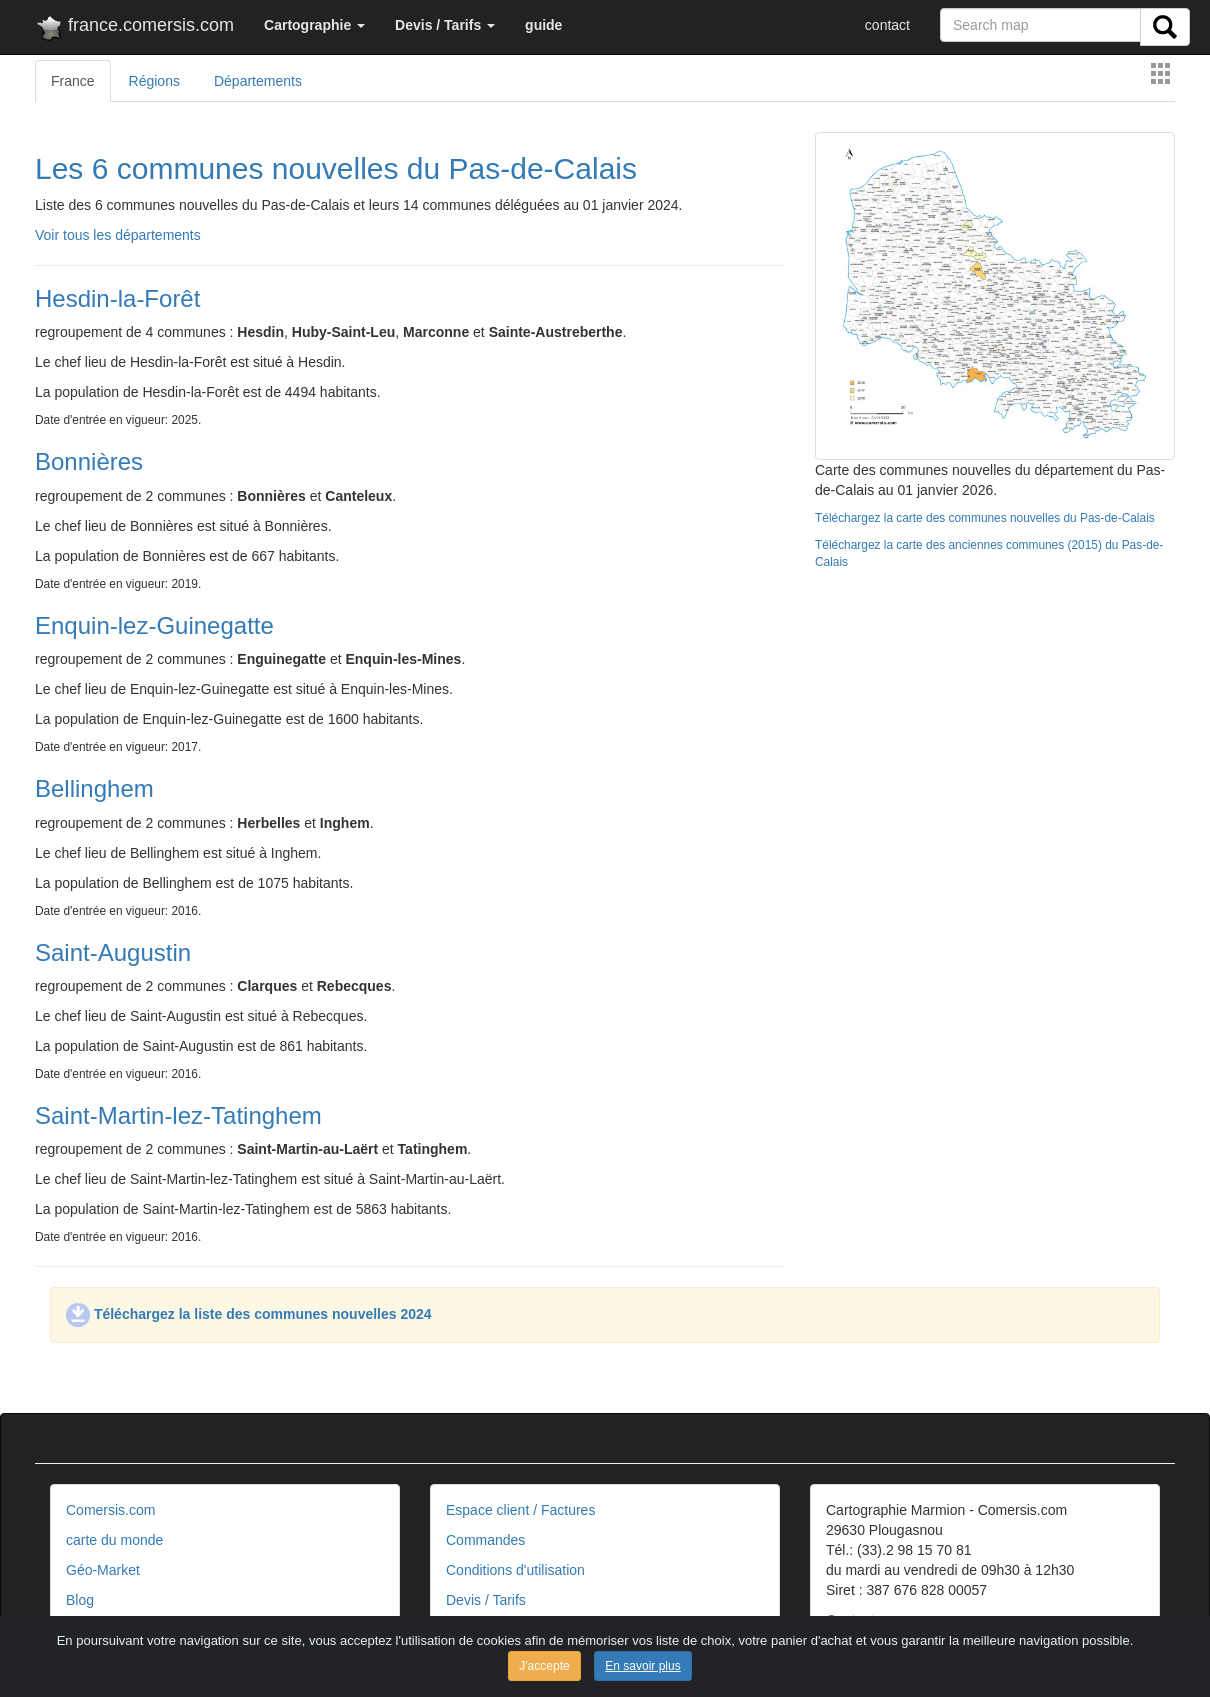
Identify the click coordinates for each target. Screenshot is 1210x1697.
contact (887, 25)
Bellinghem (94, 788)
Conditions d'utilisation (515, 1570)
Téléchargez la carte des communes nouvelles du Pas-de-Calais (985, 518)
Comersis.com (110, 1510)
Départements (258, 81)
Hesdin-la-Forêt (117, 298)
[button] (314, 25)
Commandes (485, 1540)
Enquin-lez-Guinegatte (154, 625)
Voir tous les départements (118, 235)
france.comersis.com (134, 29)
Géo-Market (103, 1570)
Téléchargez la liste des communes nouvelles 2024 (249, 1314)
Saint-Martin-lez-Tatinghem (178, 1115)
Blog (80, 1600)
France (73, 81)
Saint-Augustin (113, 952)
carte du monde (114, 1540)
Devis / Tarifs (486, 1600)
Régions (154, 81)
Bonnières (89, 461)
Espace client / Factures (520, 1510)
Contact (850, 1620)
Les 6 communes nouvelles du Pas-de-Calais (336, 168)
